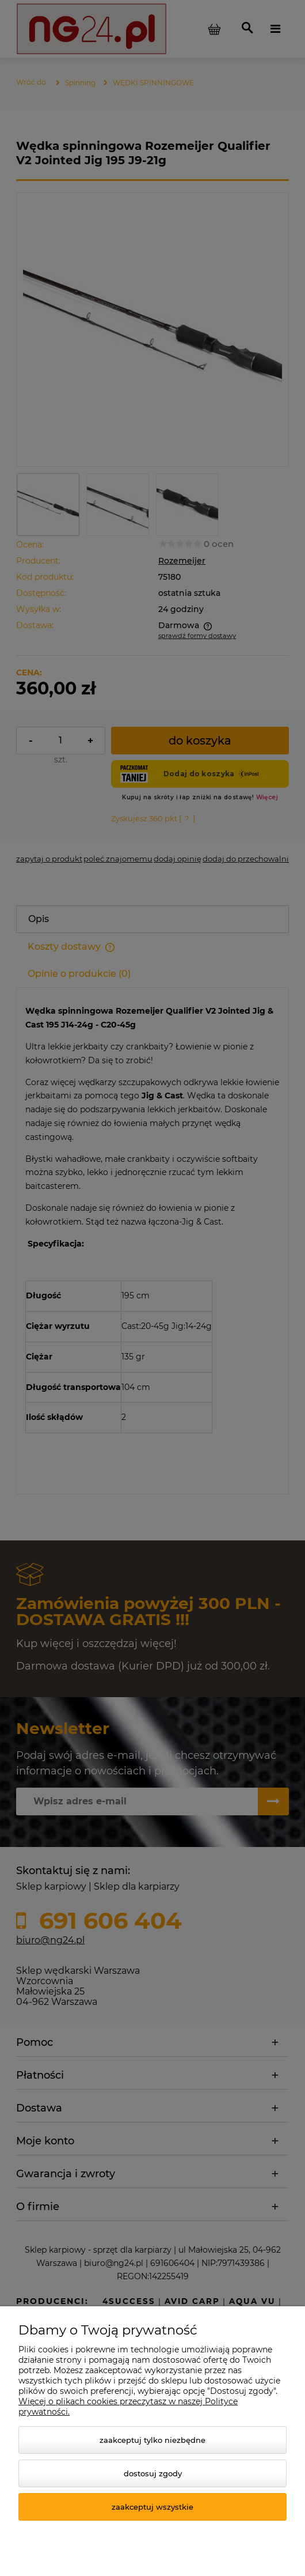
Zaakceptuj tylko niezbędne (152, 2440)
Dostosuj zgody (153, 2473)
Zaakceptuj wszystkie (152, 2506)
